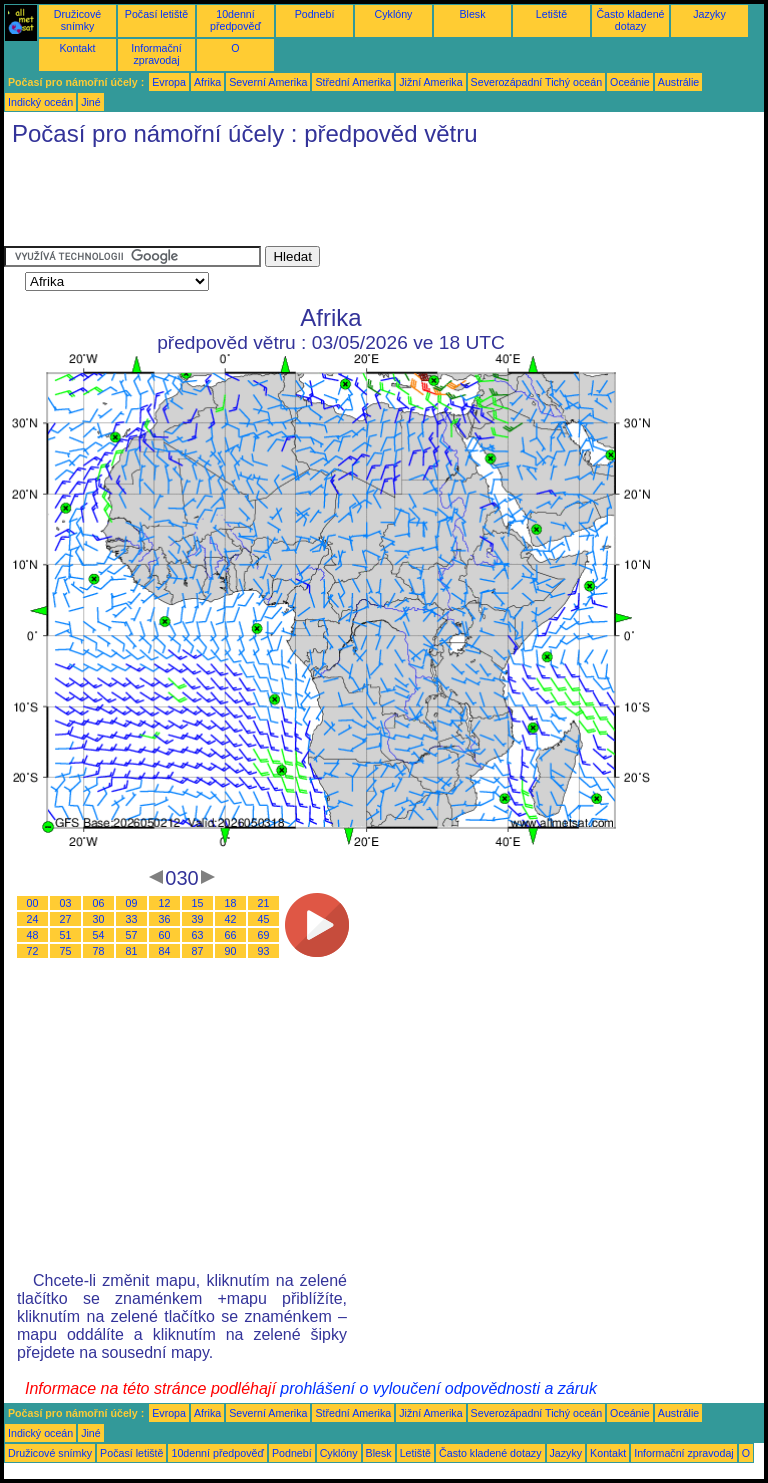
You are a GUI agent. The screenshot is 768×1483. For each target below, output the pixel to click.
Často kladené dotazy (630, 20)
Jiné (91, 102)
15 (198, 903)
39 (198, 919)
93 (264, 951)
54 (99, 935)
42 (231, 919)
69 (264, 935)
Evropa (169, 82)
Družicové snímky (77, 20)
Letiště (551, 14)
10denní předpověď (235, 20)
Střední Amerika (353, 82)
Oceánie (630, 82)
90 (231, 951)
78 (99, 951)
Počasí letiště (156, 14)
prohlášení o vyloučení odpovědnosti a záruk (438, 1388)
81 (132, 951)
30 (99, 919)
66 (231, 935)
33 (132, 919)
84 (165, 951)
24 (33, 919)
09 (132, 903)
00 (33, 903)
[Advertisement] (368, 201)
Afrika (207, 82)
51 (66, 935)
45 (264, 919)
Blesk (472, 14)
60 (165, 935)
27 (66, 919)
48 (33, 935)
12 (165, 903)
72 (33, 951)
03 (66, 903)
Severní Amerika (268, 82)
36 (165, 919)
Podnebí (315, 14)
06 (99, 903)
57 (132, 935)
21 (264, 903)
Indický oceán (40, 102)
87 (198, 951)
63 (198, 935)
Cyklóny (394, 14)
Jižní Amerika (430, 82)
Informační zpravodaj (156, 54)
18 (231, 903)
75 (66, 951)
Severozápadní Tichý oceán (537, 82)
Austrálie (678, 82)
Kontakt (77, 48)
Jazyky (709, 14)
